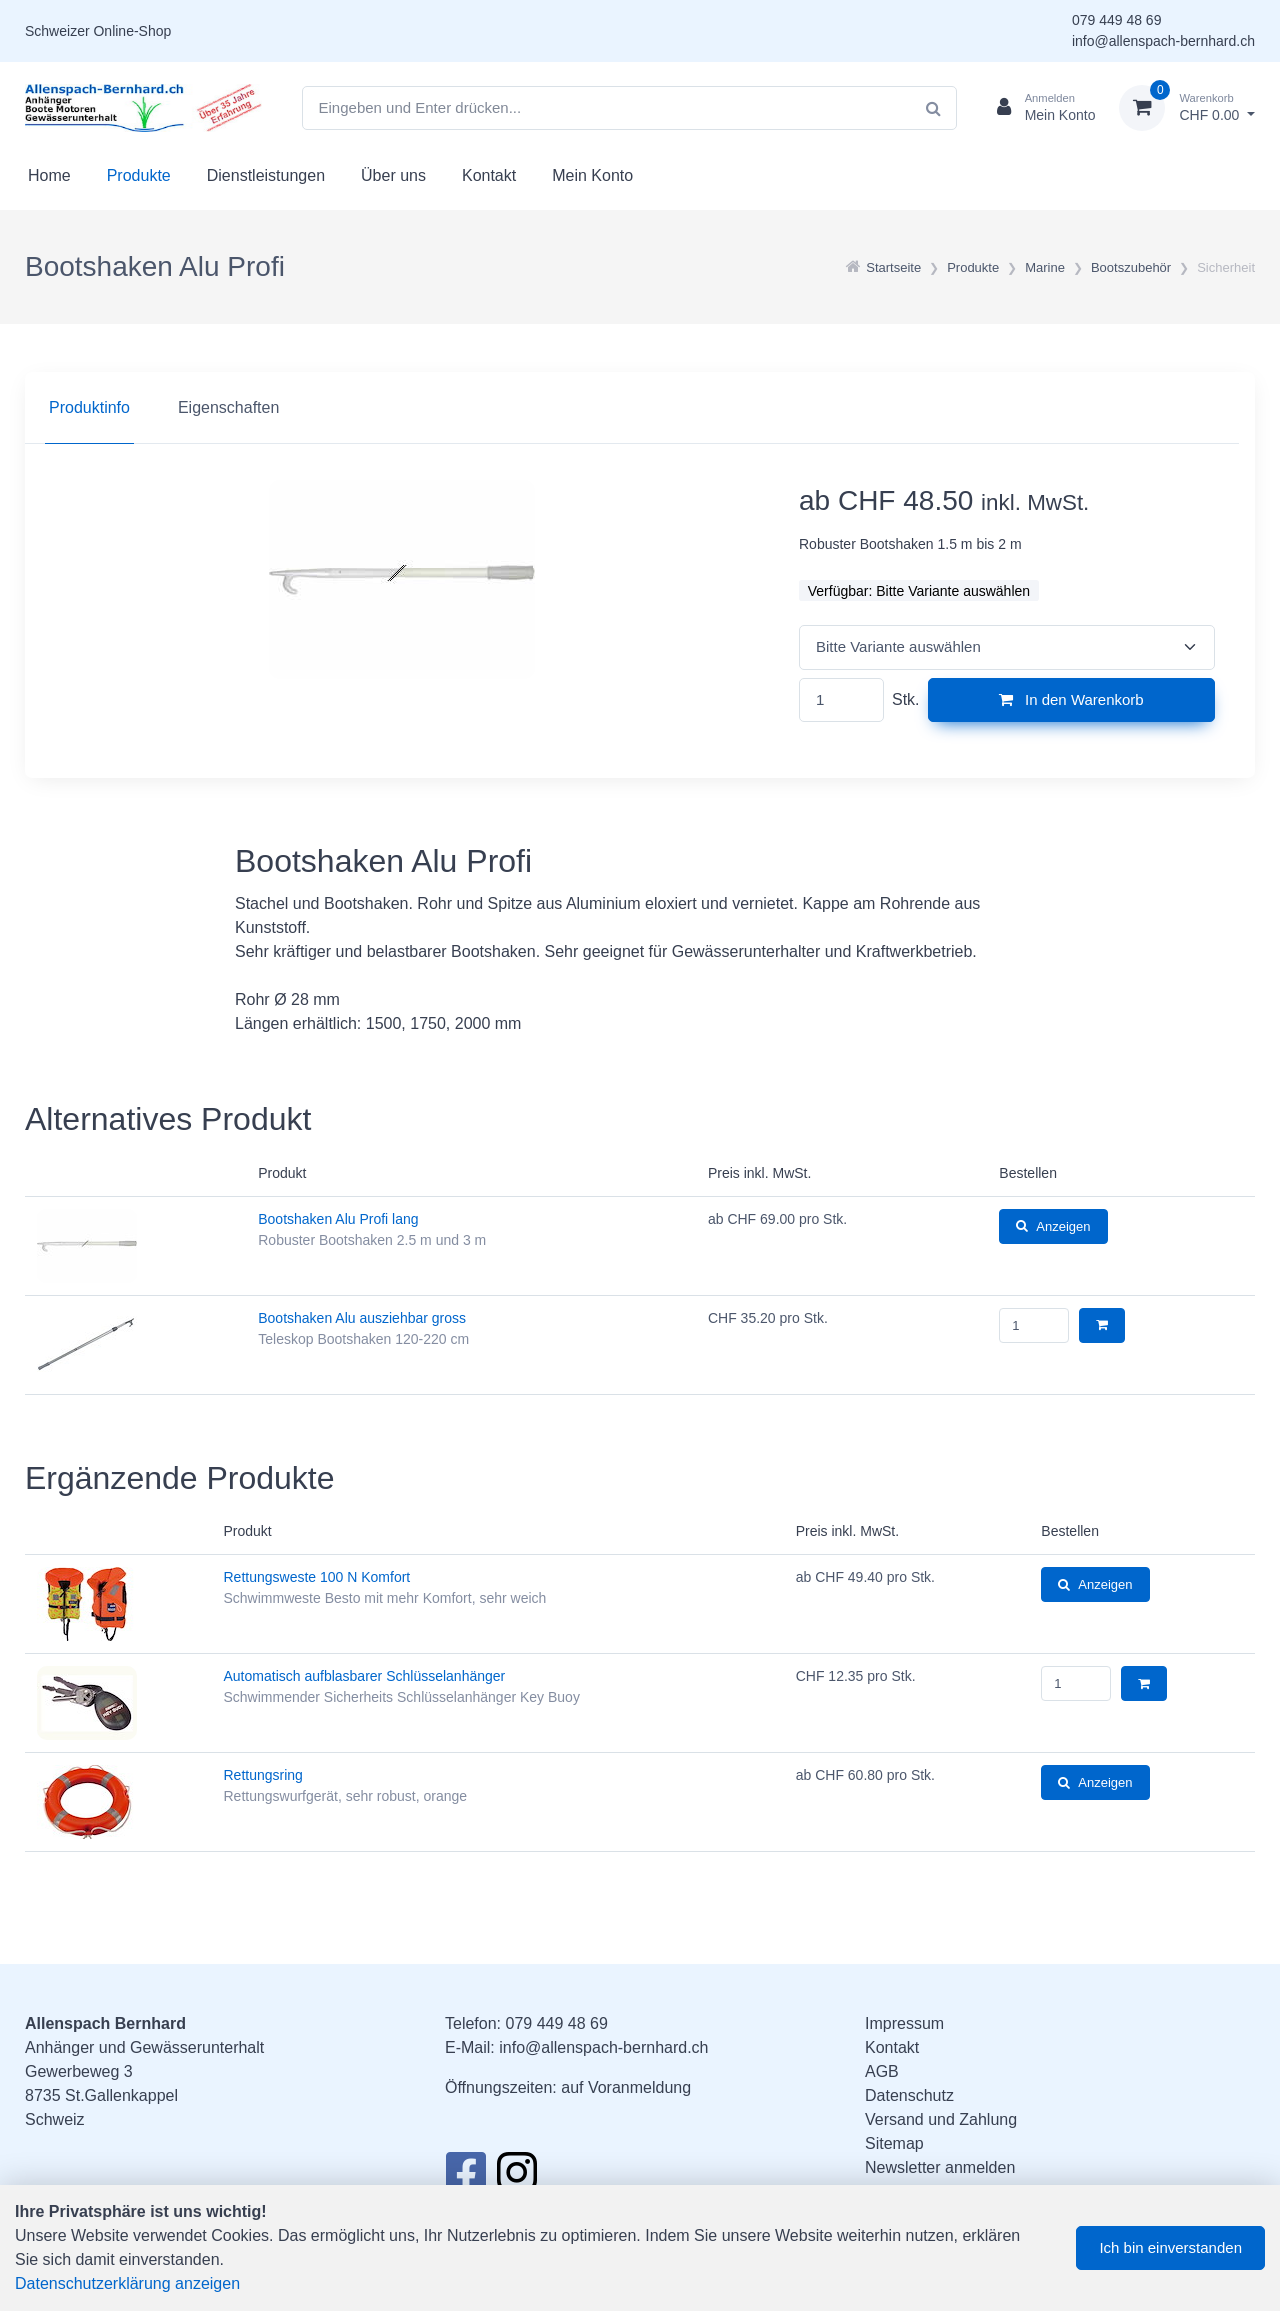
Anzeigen (1053, 1226)
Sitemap (894, 2143)
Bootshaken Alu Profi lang (338, 1219)
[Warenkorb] (1187, 108)
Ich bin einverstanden (1170, 2247)
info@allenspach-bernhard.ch (1163, 41)
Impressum (904, 2023)
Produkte (139, 175)
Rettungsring (263, 1775)
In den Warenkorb (1071, 699)
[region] (640, 408)
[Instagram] (517, 2178)
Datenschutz (909, 2095)
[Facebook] (465, 2178)
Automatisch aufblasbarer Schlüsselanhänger (365, 1676)
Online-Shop (132, 31)
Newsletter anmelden (940, 2167)
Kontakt (489, 175)
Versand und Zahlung (941, 2119)
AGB (882, 2071)
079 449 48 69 (1117, 20)
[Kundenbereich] (1038, 108)
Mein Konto (592, 175)
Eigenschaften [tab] (228, 407)
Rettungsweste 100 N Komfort (317, 1577)
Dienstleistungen (266, 175)
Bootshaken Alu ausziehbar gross (362, 1318)
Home (49, 175)
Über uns (393, 175)
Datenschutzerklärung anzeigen (127, 2283)
